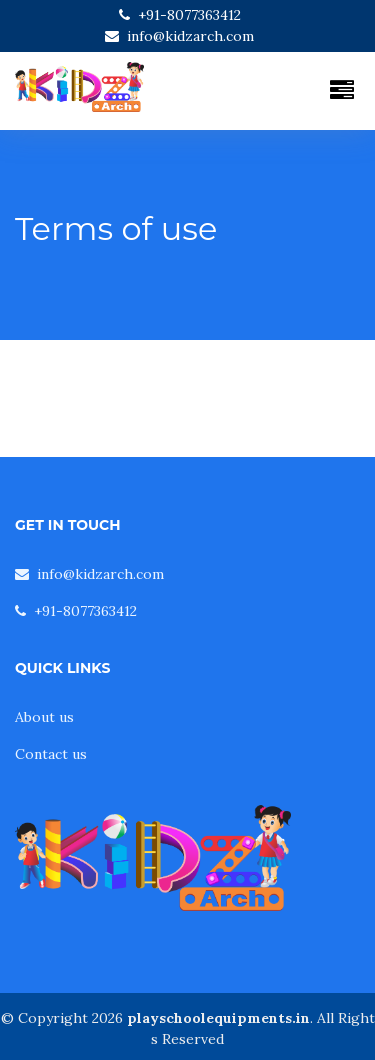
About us (44, 717)
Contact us (51, 754)
